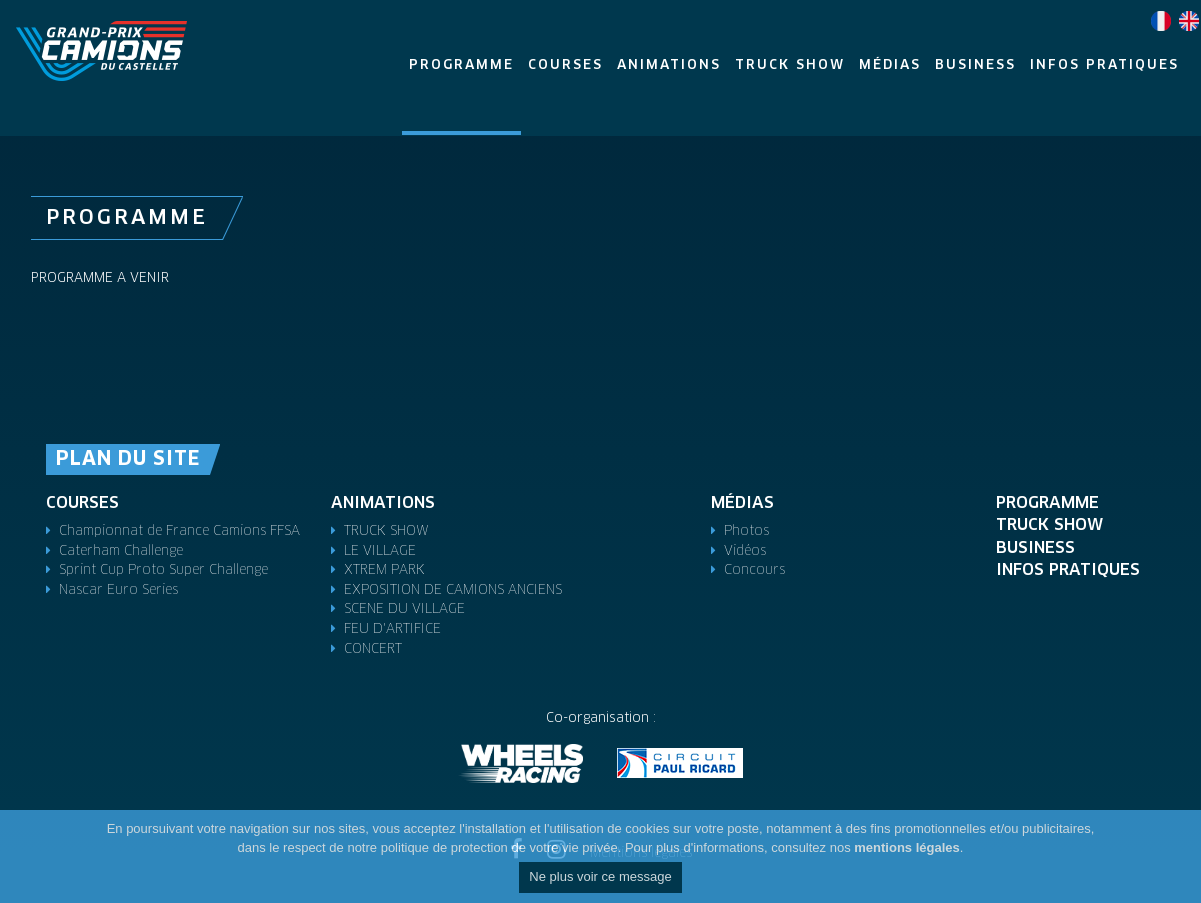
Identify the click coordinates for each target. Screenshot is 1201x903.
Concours (754, 570)
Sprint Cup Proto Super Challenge (163, 570)
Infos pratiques (1068, 570)
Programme (1047, 503)
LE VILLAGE (380, 551)
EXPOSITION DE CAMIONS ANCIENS (453, 590)
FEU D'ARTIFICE (392, 629)
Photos (746, 531)
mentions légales (906, 847)
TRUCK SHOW (386, 531)
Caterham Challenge (121, 551)
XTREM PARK (384, 570)
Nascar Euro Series (118, 590)
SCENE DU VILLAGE (404, 609)
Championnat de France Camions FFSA (179, 531)
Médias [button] (890, 65)
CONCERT (373, 649)
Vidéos (745, 551)
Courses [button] (565, 65)
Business (1035, 548)
